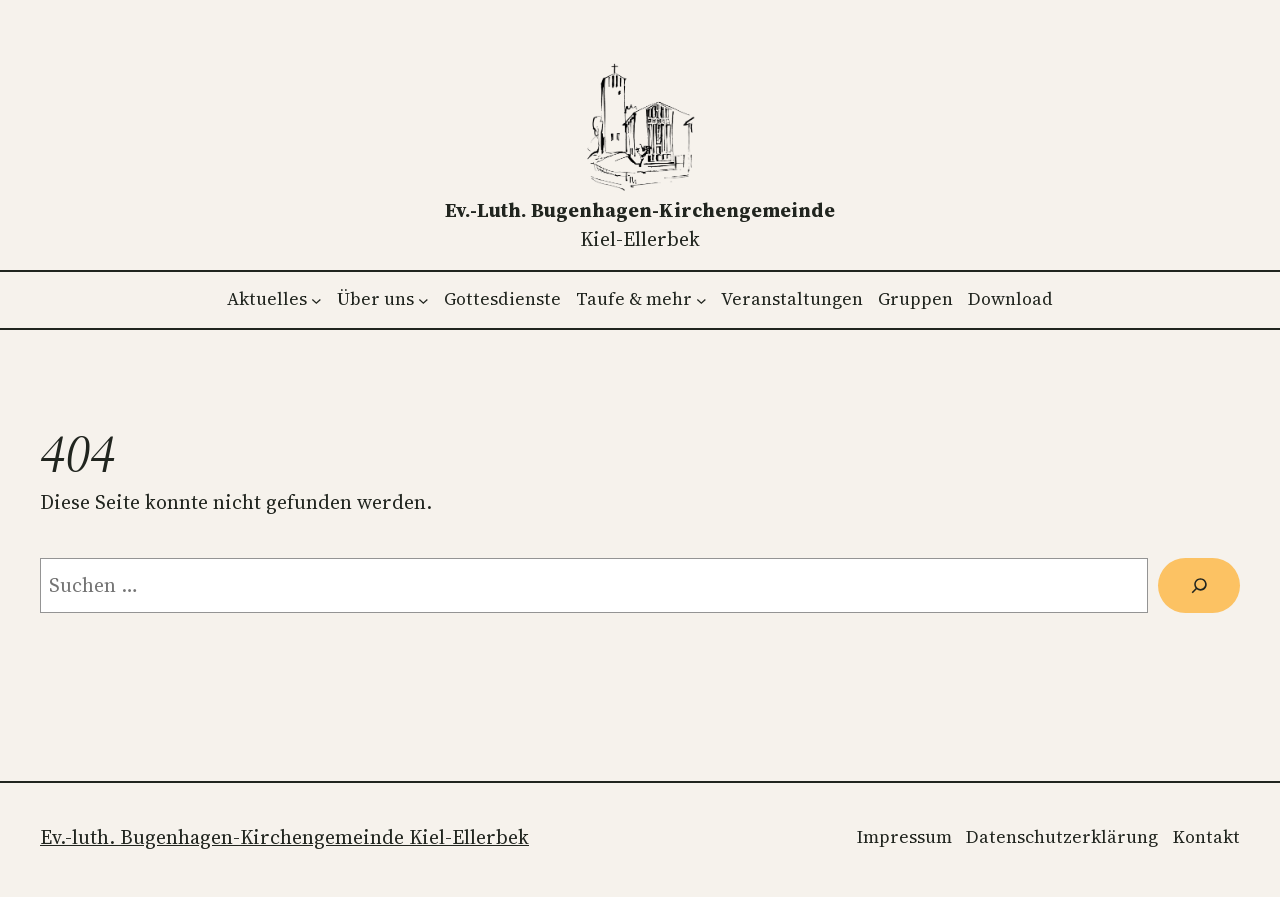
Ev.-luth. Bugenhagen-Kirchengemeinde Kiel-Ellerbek (284, 837)
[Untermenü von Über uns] (423, 299)
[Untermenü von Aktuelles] (316, 299)
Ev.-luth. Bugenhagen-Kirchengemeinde (640, 210)
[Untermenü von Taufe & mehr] (701, 299)
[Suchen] (1199, 585)
